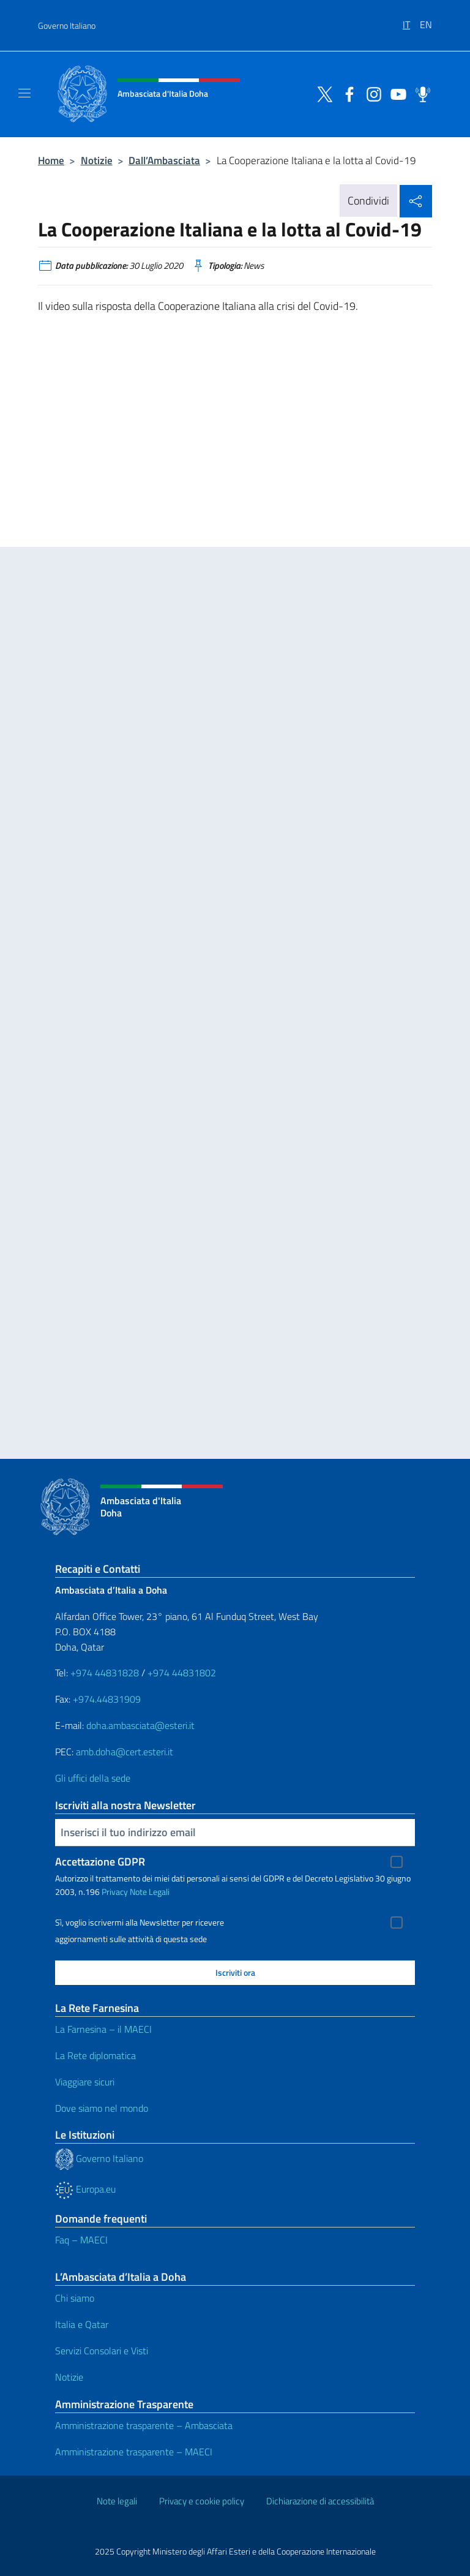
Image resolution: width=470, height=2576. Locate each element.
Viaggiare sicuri (84, 2081)
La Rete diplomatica (95, 2055)
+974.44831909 (107, 1699)
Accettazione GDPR (100, 1861)
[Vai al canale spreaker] (420, 93)
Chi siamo (74, 2298)
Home (51, 160)
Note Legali (150, 1891)
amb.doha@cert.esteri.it (124, 1751)
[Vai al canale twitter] (322, 93)
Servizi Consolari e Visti (101, 2350)
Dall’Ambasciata (164, 160)
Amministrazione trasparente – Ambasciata (144, 2425)
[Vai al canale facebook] (346, 93)
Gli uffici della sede (92, 1778)
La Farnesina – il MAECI (103, 2029)
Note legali (117, 2501)
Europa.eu (85, 2189)
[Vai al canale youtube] (395, 93)
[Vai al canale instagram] (371, 93)
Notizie (97, 160)
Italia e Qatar (81, 2324)
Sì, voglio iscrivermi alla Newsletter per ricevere (139, 1922)
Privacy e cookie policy (201, 2501)
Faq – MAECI (81, 2239)
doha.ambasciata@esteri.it (140, 1725)
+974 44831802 (181, 1672)
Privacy (115, 1891)
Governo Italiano (66, 25)
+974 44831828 (104, 1672)
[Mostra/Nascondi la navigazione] (24, 93)
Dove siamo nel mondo (101, 2108)
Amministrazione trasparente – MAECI (133, 2451)
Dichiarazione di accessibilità (320, 2501)
